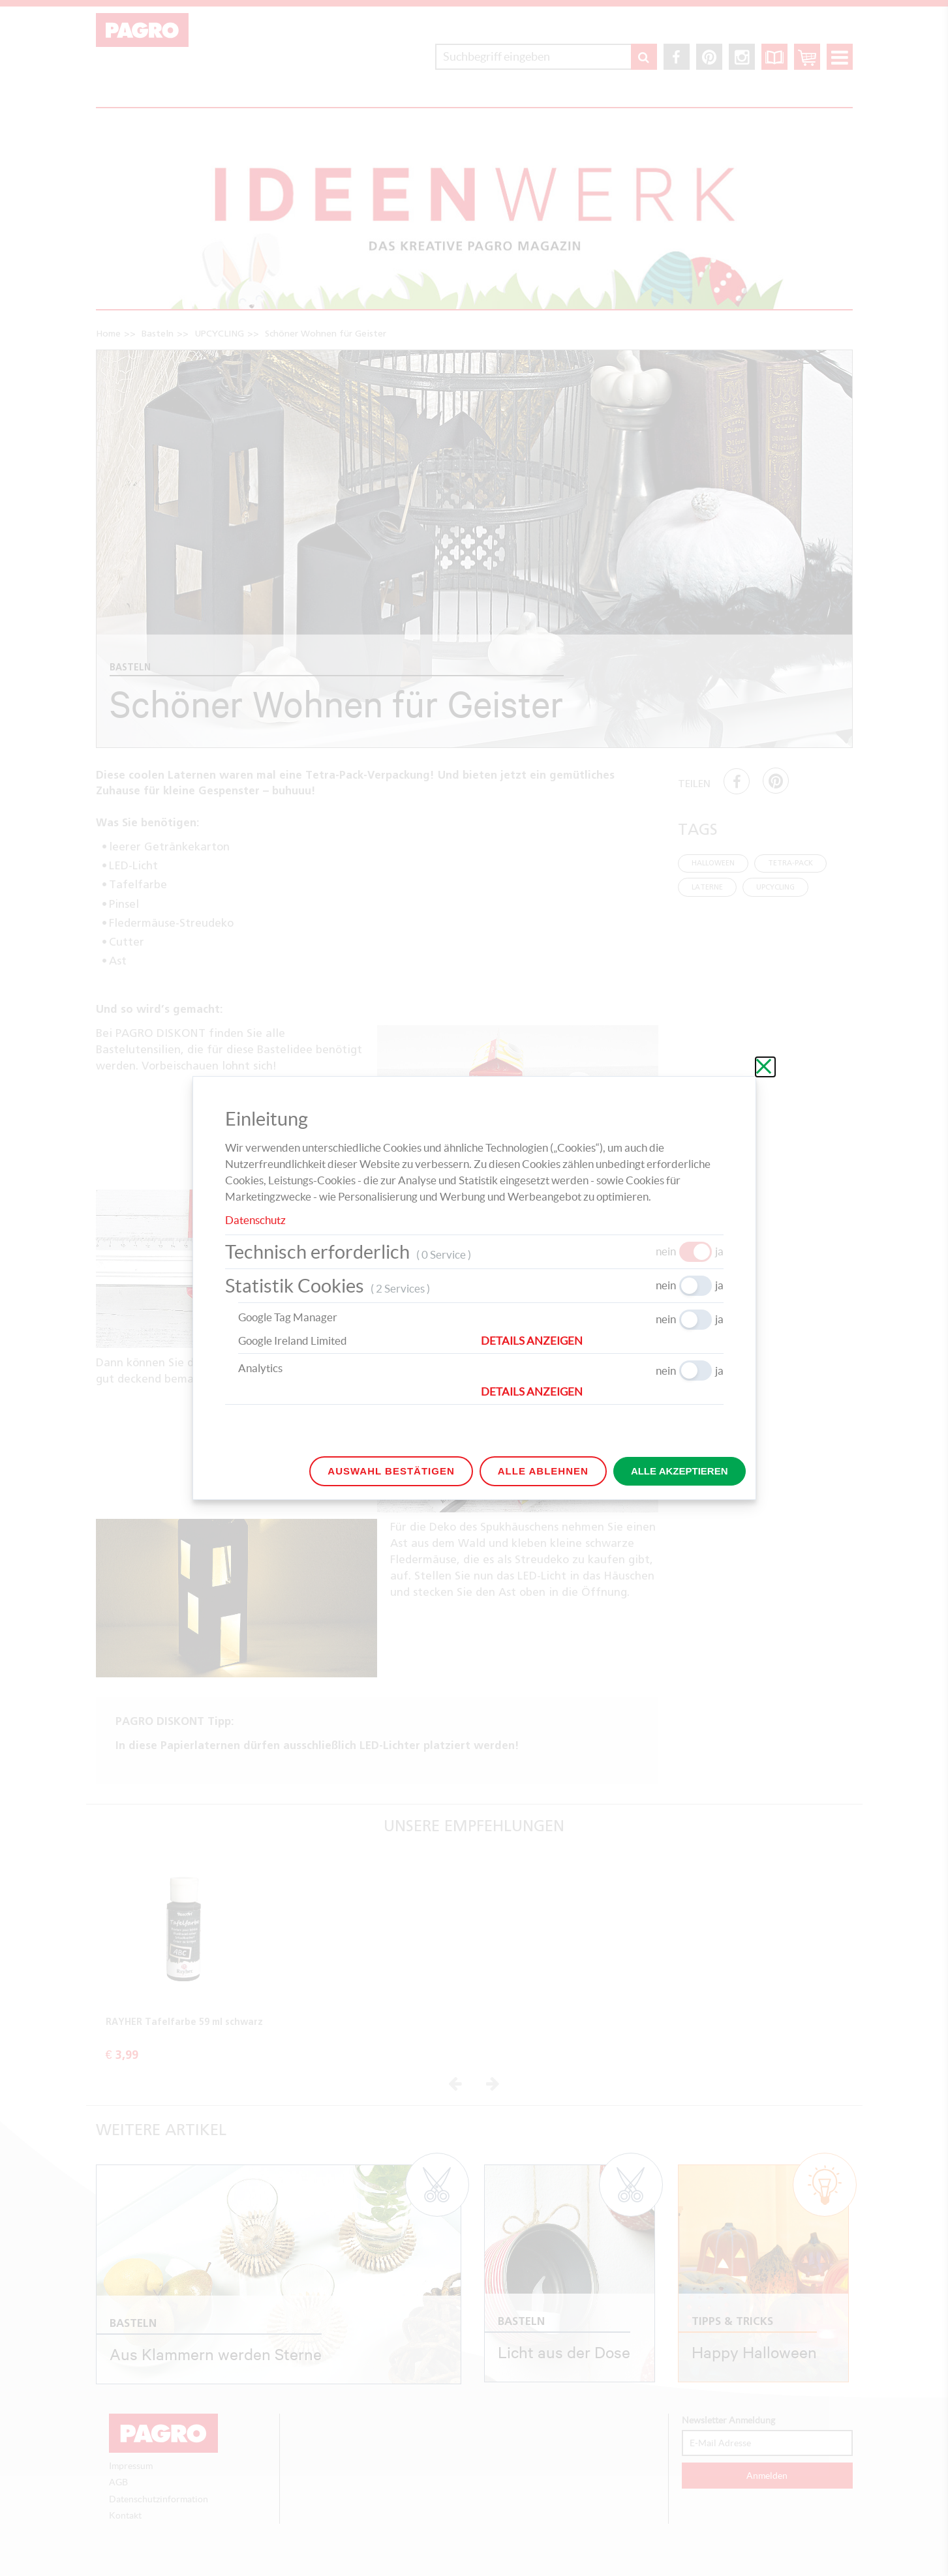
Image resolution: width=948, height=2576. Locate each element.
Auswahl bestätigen (391, 1470)
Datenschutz (255, 1220)
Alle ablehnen (543, 1470)
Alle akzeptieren (679, 1470)
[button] (602, 1341)
